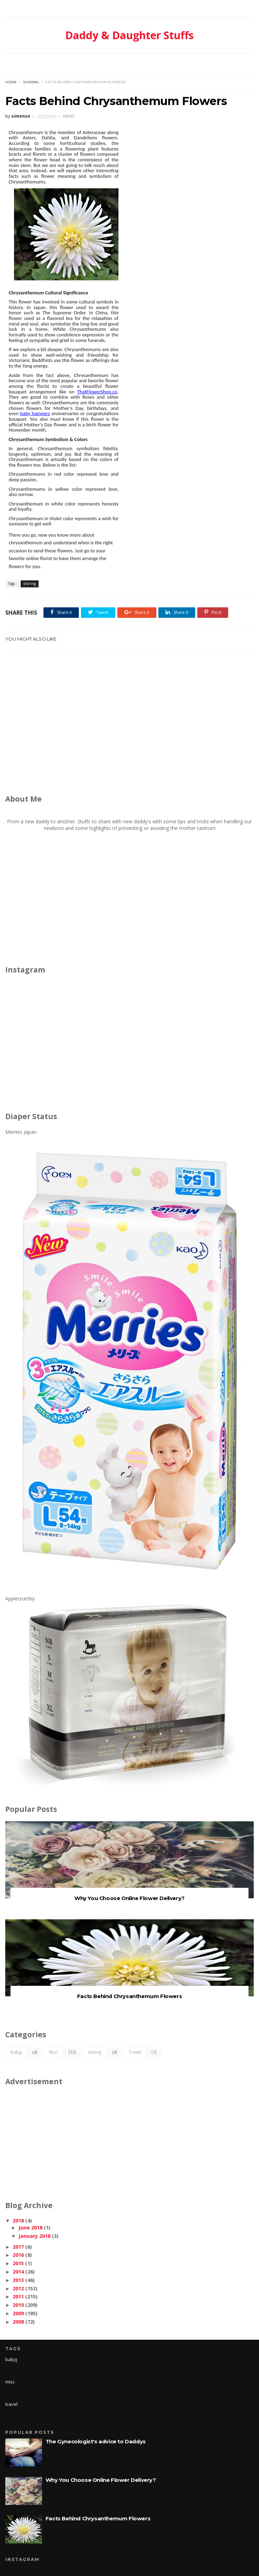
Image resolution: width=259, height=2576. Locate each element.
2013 (18, 2280)
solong (94, 2052)
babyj (16, 2052)
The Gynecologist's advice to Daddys (96, 2441)
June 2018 (30, 2227)
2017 (18, 2246)
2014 (18, 2271)
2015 (18, 2263)
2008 (18, 2321)
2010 (18, 2305)
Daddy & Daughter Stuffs (129, 35)
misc (53, 2052)
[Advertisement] (132, 726)
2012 (18, 2288)
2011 (18, 2296)
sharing (31, 82)
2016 (18, 2255)
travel (135, 2052)
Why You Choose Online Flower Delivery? (129, 1898)
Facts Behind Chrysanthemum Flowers (129, 1996)
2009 (18, 2313)
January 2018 (34, 2236)
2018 (18, 2220)
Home (11, 82)
